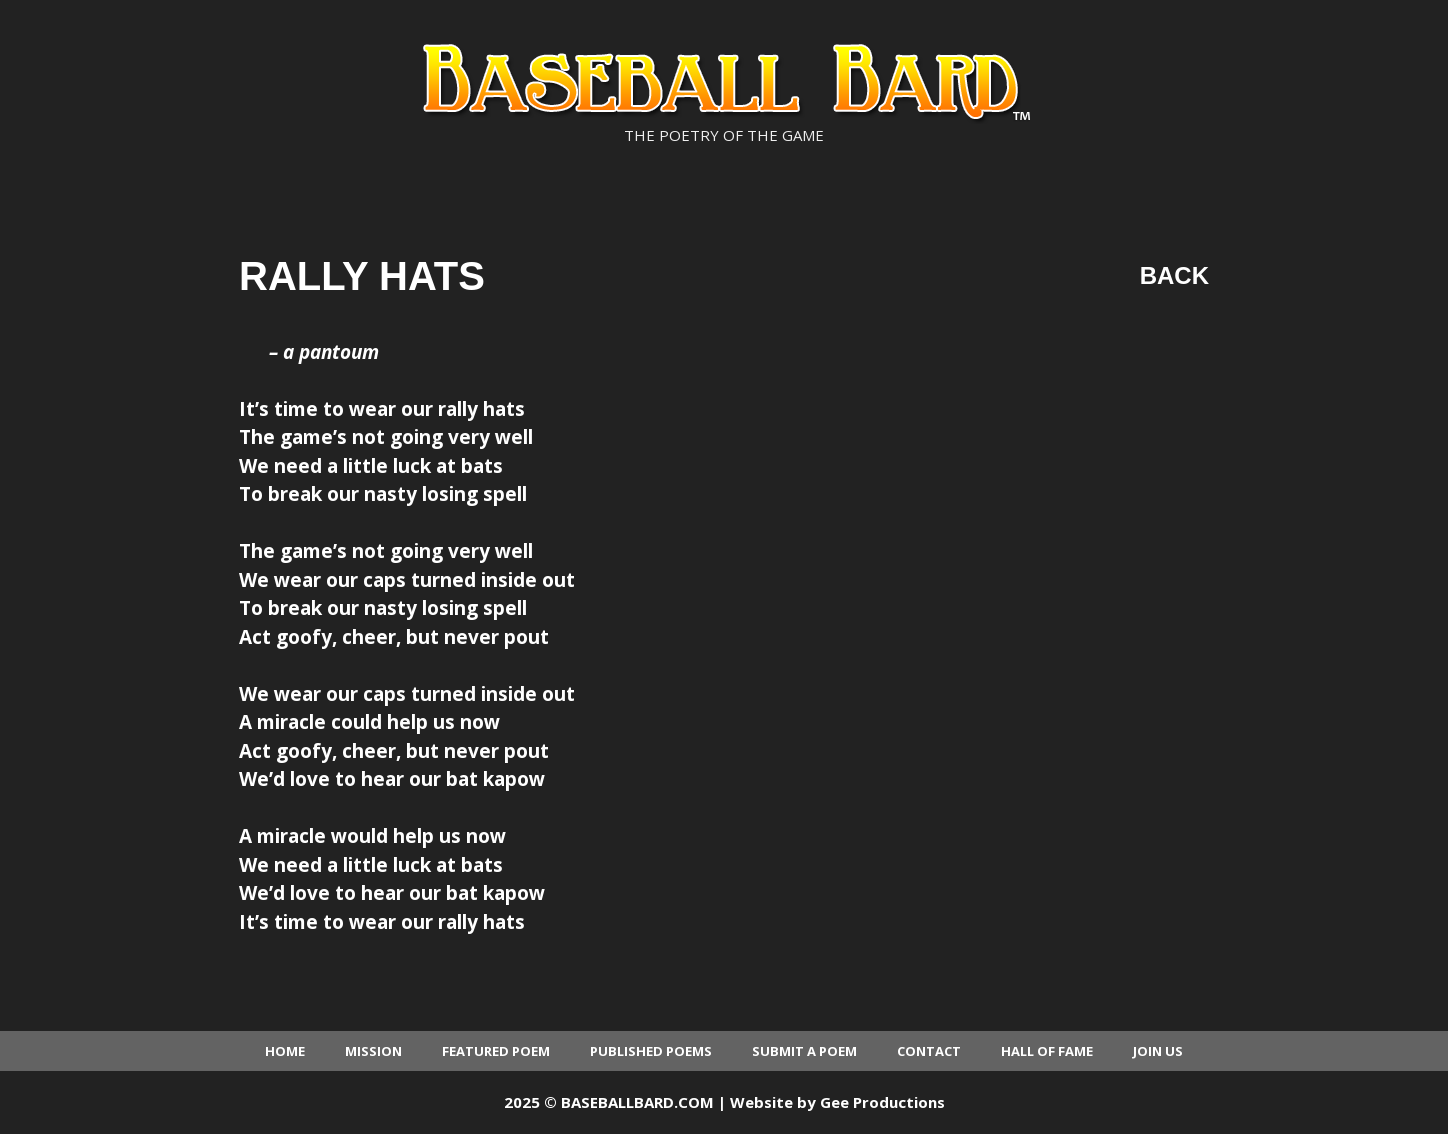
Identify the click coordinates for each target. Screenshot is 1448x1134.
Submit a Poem (804, 1051)
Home (285, 1051)
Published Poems (651, 1051)
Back (1174, 275)
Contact (929, 1051)
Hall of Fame (1047, 1051)
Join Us (1158, 1051)
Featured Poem (496, 1051)
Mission (373, 1051)
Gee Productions (882, 1102)
